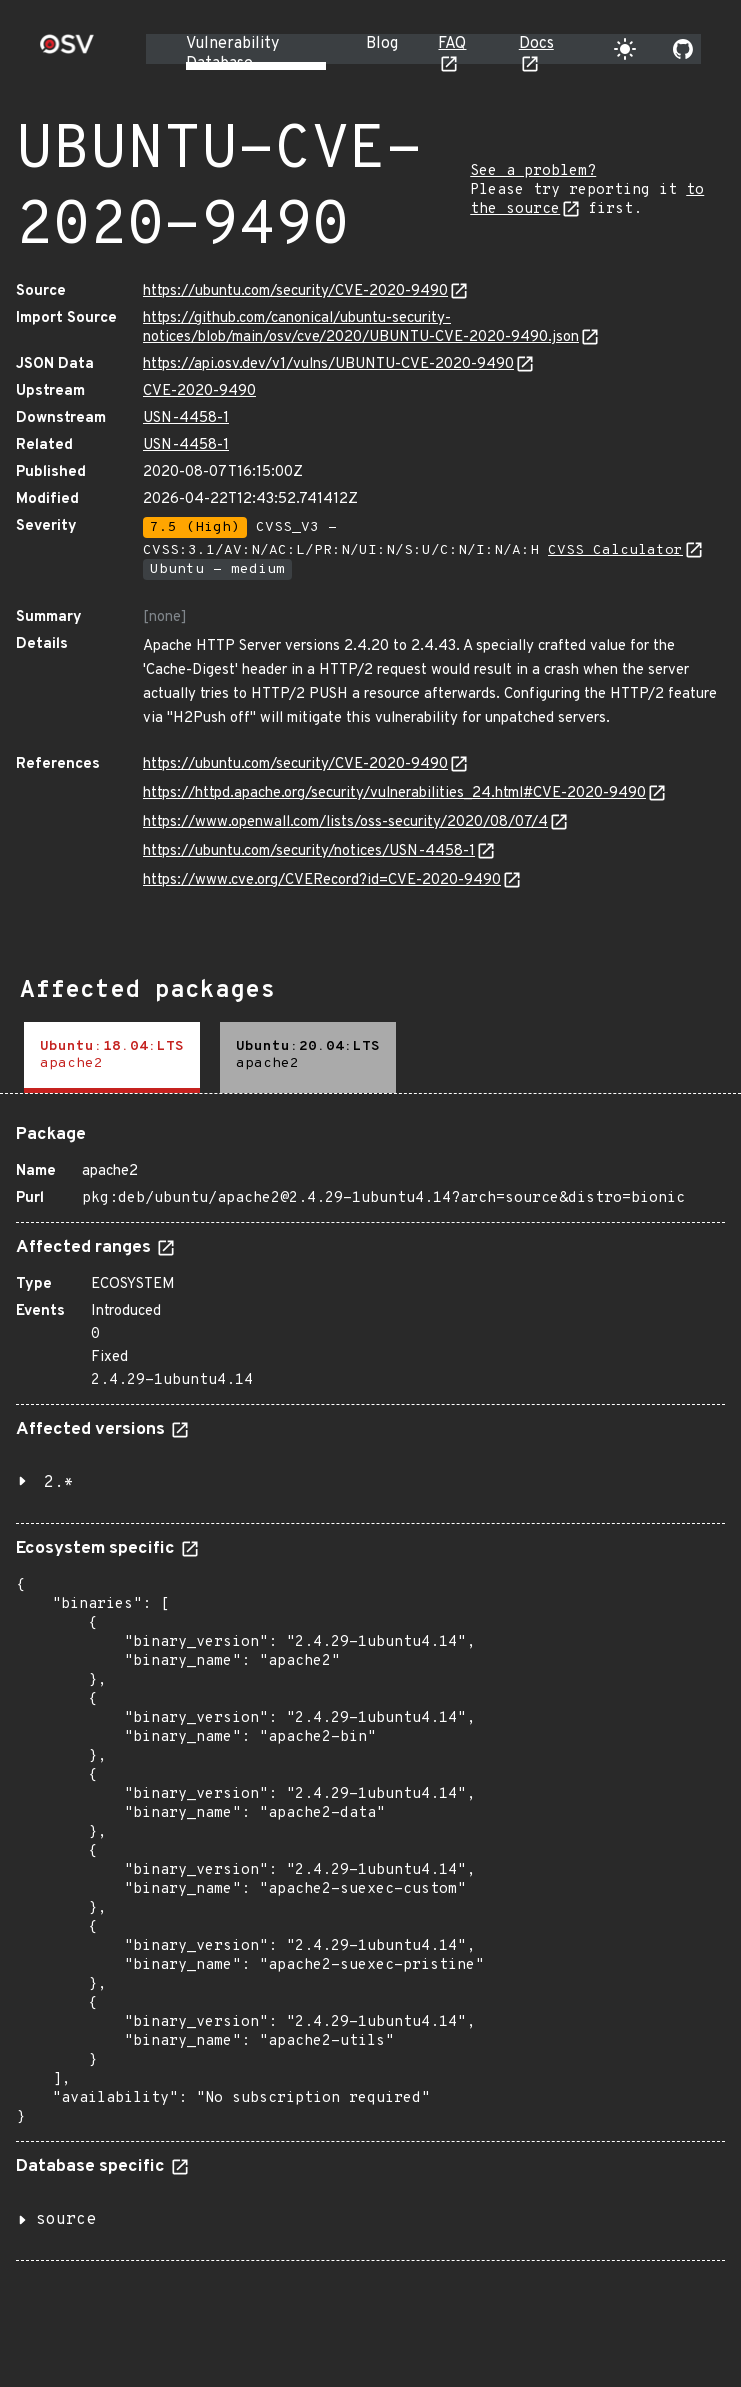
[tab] (112, 1057)
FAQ (452, 44)
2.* (59, 1483)
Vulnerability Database (232, 54)
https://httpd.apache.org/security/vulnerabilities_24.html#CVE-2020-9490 (394, 793)
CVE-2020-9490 (199, 391)
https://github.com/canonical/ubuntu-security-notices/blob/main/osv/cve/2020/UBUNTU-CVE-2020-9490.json (361, 328)
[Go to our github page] (683, 49)
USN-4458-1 (186, 418)
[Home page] (67, 50)
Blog (382, 44)
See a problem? (533, 171)
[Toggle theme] (625, 49)
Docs (536, 44)
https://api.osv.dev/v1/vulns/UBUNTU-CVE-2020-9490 (328, 364)
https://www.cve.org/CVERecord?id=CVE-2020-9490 (322, 880)
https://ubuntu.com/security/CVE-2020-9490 (295, 291)
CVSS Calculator (615, 550)
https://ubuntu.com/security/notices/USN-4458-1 (309, 851)
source (66, 2220)
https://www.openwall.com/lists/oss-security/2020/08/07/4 (345, 822)
